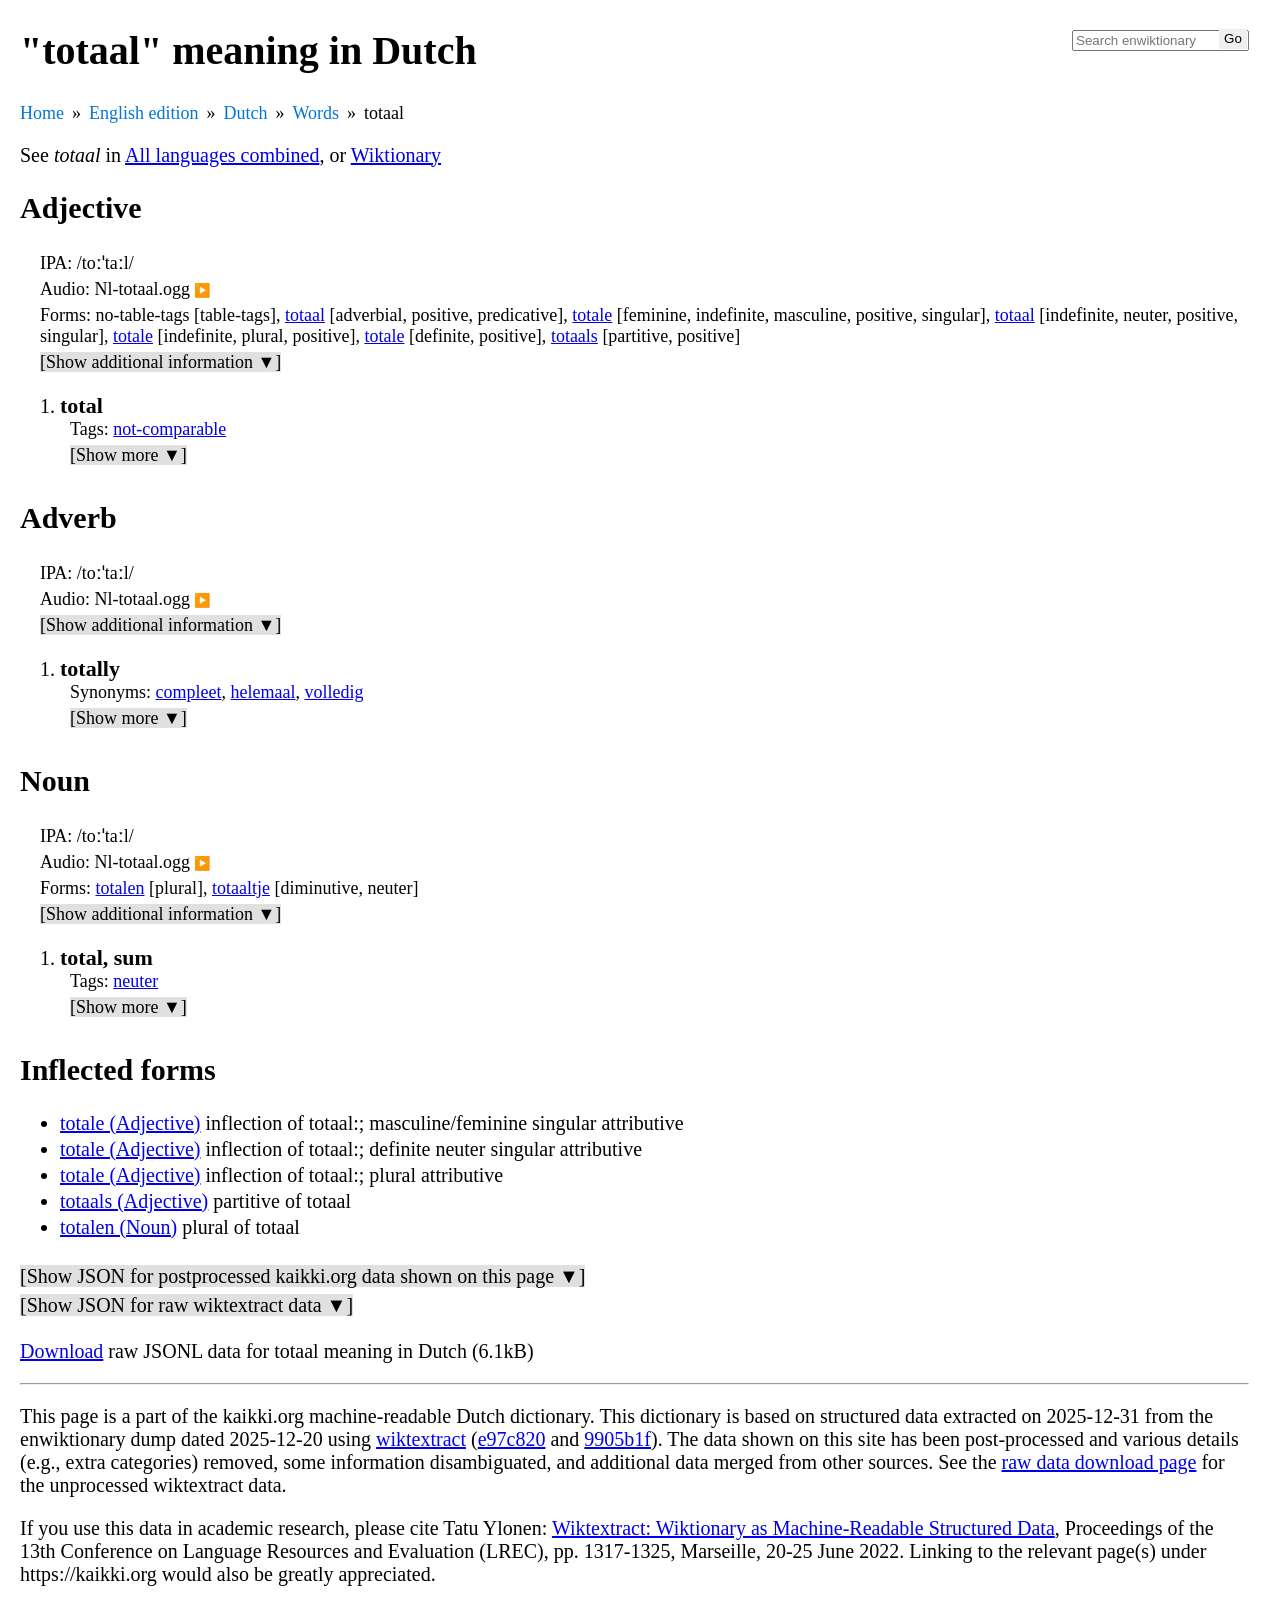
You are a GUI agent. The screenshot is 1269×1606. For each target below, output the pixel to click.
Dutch (246, 113)
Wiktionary (396, 155)
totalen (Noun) (118, 1227)
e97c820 (512, 1439)
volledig (334, 692)
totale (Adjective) (130, 1123)
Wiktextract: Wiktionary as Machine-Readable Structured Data (803, 1528)
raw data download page (1099, 1462)
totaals (574, 336)
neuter (135, 981)
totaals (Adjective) (134, 1201)
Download (61, 1351)
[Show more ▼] (128, 455)
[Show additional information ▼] (160, 362)
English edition (144, 113)
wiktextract (421, 1439)
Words (316, 113)
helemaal (263, 692)
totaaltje (241, 888)
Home (42, 113)
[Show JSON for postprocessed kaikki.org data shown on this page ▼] (302, 1276)
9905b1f (617, 1439)
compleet (189, 692)
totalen (120, 888)
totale (592, 315)
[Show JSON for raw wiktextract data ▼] (186, 1305)
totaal (305, 315)
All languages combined (222, 155)
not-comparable (169, 429)
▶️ (202, 290)
